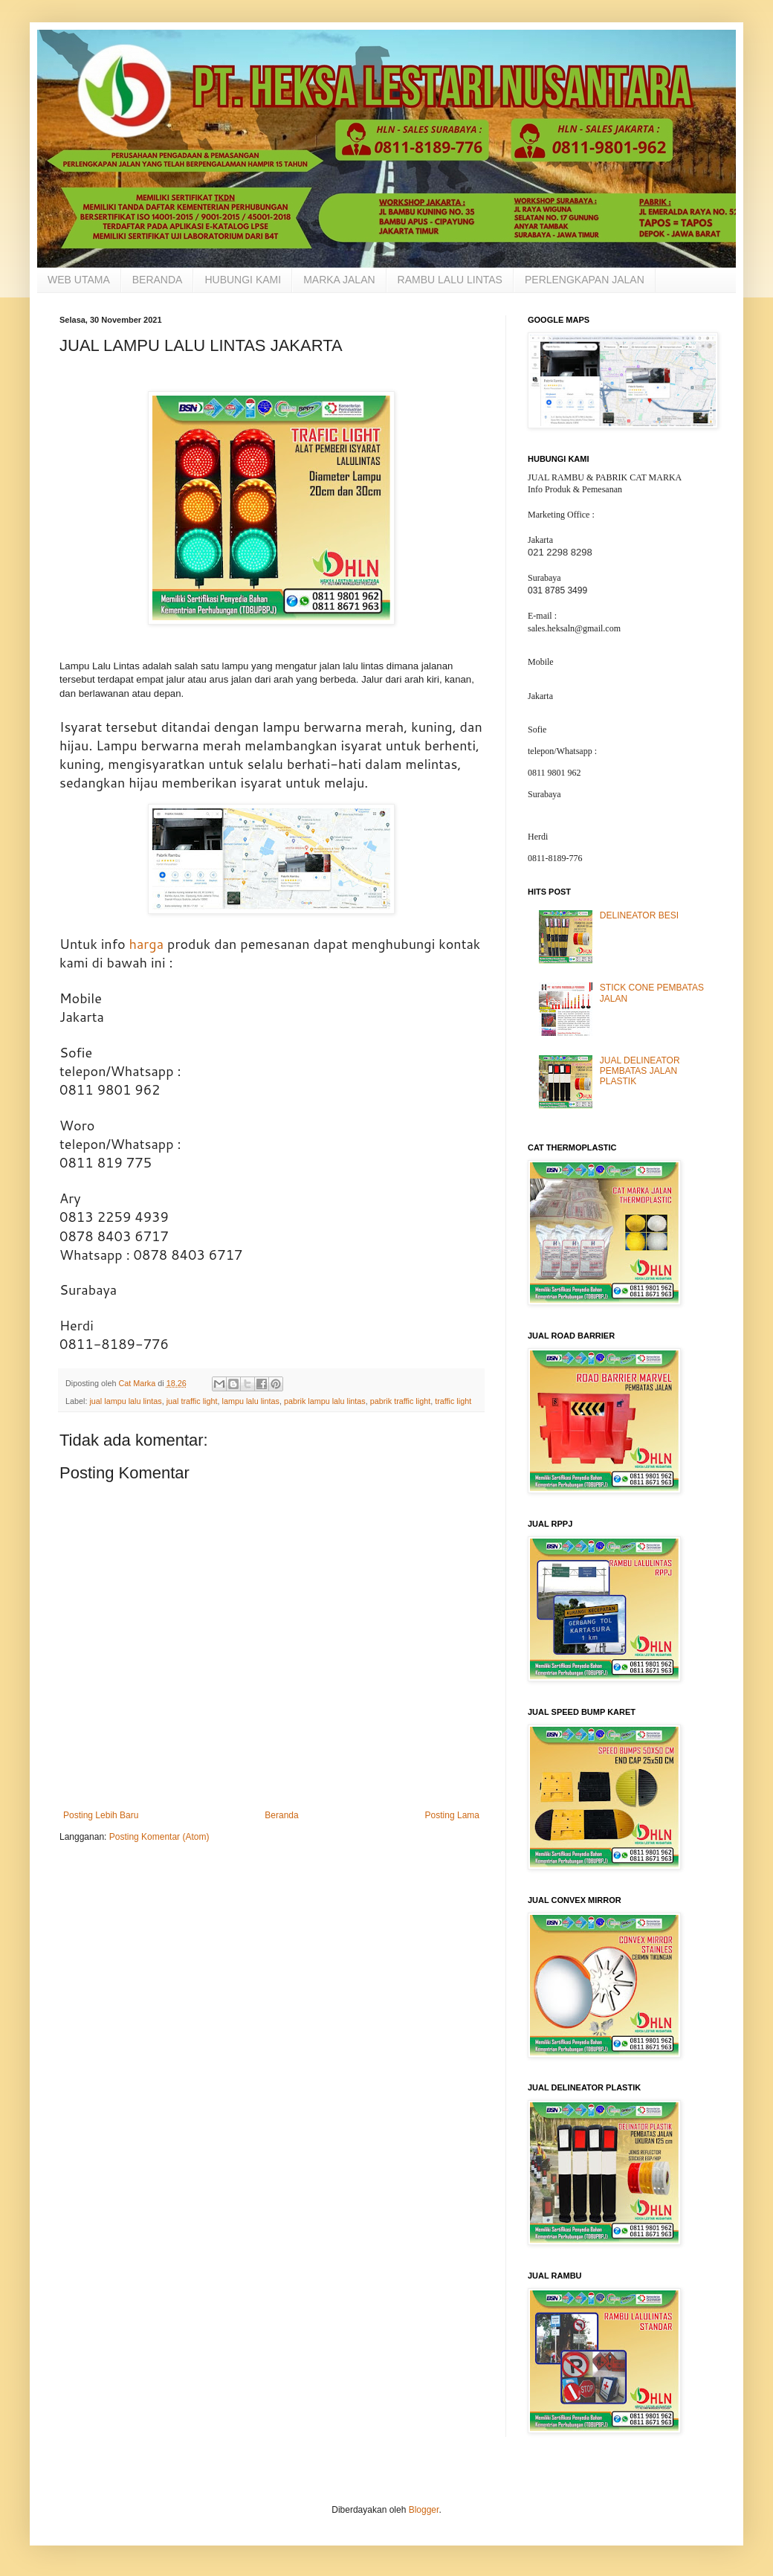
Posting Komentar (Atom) (159, 1837)
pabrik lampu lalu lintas (325, 1401)
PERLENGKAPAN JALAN (584, 280)
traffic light (453, 1401)
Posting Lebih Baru (100, 1815)
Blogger (424, 2510)
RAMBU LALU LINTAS (450, 280)
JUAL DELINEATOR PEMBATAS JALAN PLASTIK (640, 1071)
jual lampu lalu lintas (125, 1401)
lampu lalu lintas (250, 1401)
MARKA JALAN (339, 280)
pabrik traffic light (400, 1401)
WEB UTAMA (79, 280)
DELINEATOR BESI (639, 915)
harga (146, 943)
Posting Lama (452, 1815)
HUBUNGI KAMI (242, 280)
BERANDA (157, 280)
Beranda (281, 1815)
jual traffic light (192, 1401)
